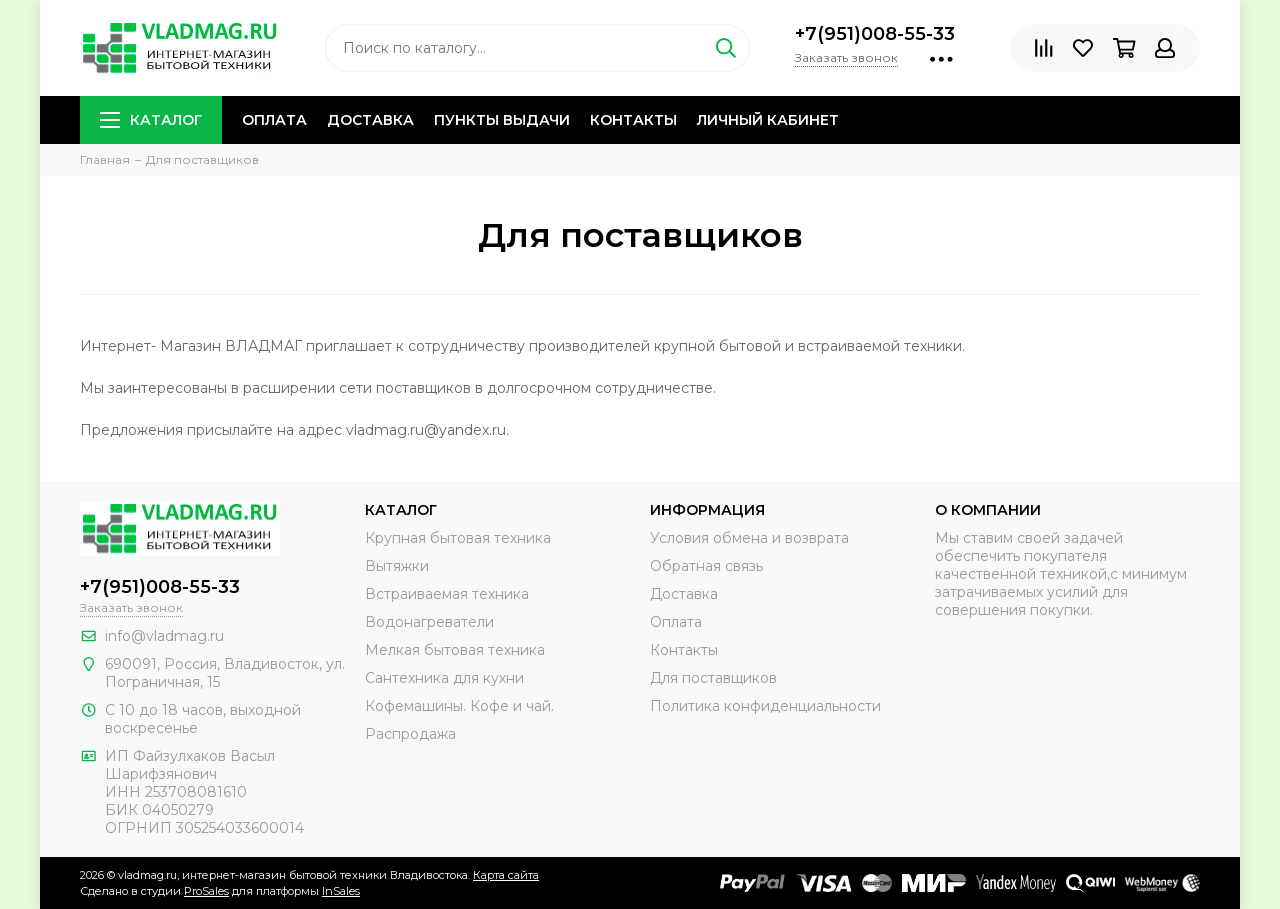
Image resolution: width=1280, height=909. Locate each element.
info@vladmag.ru (164, 636)
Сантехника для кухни (444, 678)
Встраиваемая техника (447, 594)
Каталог (151, 120)
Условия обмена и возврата (749, 538)
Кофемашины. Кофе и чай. (459, 706)
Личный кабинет (768, 120)
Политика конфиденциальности (765, 706)
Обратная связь (706, 566)
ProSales (206, 891)
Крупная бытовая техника (458, 538)
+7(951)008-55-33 (875, 34)
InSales (341, 891)
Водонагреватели (429, 622)
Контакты (633, 120)
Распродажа (410, 734)
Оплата (274, 120)
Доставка (370, 120)
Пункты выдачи (502, 120)
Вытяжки (397, 566)
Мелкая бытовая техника (455, 650)
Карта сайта (506, 875)
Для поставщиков (713, 678)
